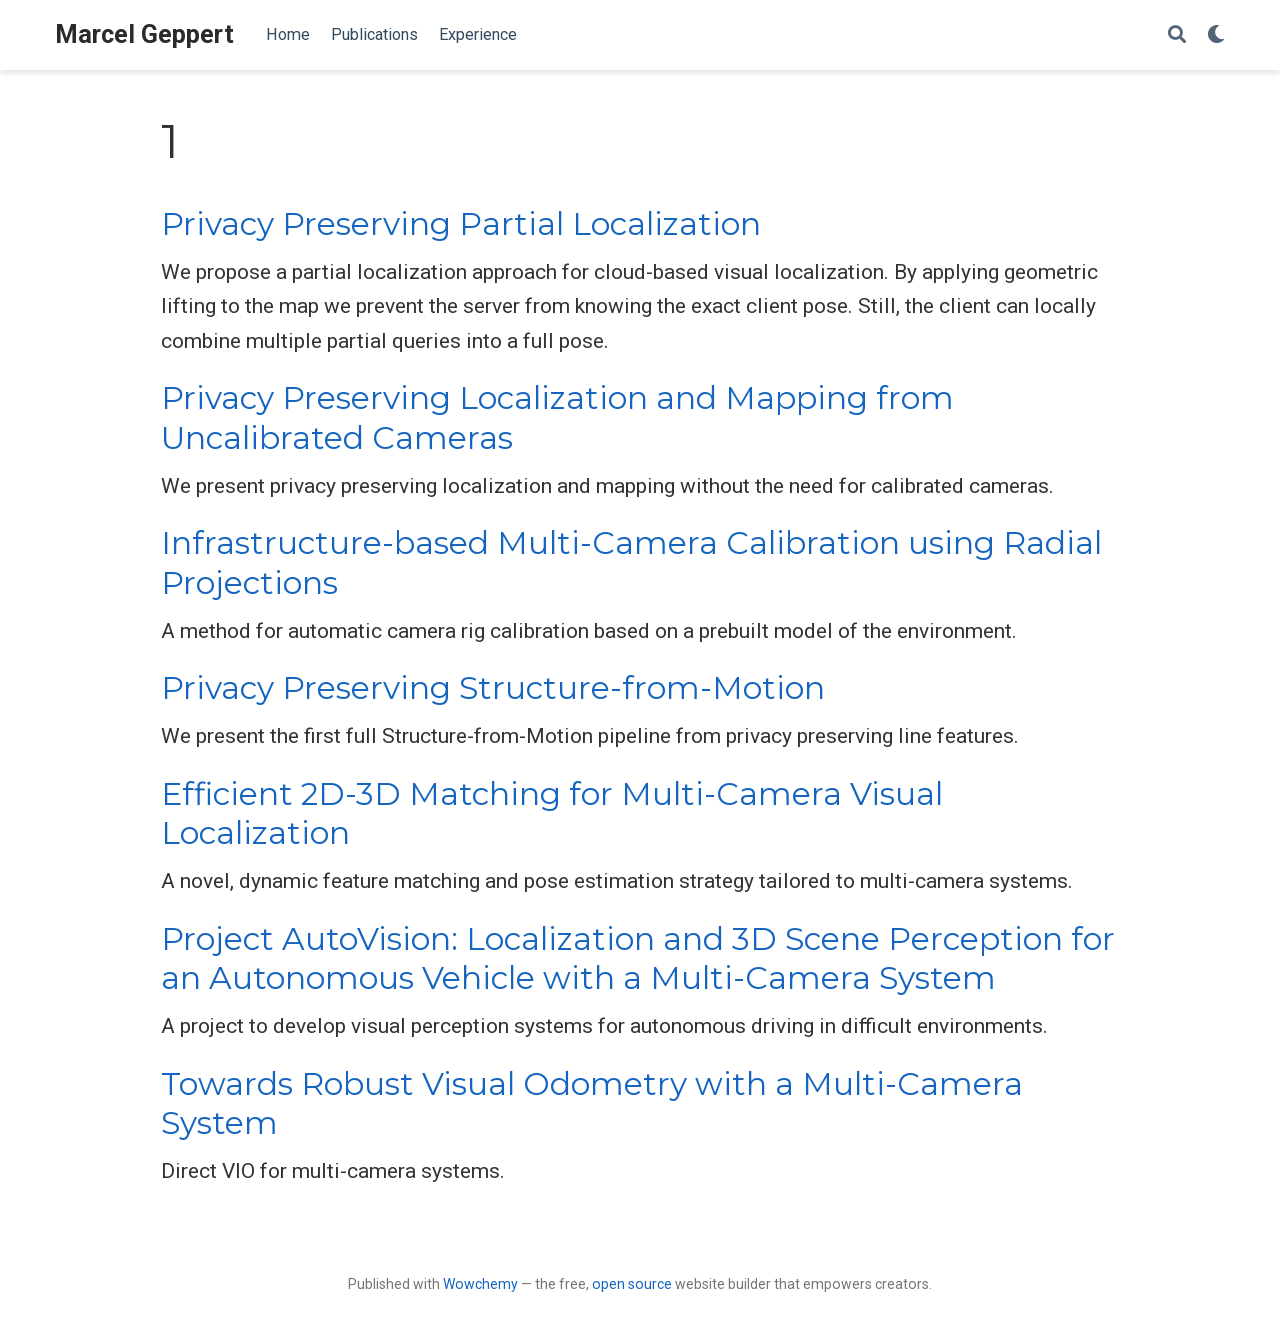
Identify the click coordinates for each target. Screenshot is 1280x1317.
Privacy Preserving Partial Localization (461, 224)
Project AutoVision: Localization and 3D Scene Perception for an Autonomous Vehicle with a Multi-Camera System (638, 958)
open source (632, 1284)
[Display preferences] (1216, 35)
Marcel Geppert (144, 34)
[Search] (1177, 35)
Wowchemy (480, 1284)
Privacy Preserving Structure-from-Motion (493, 688)
